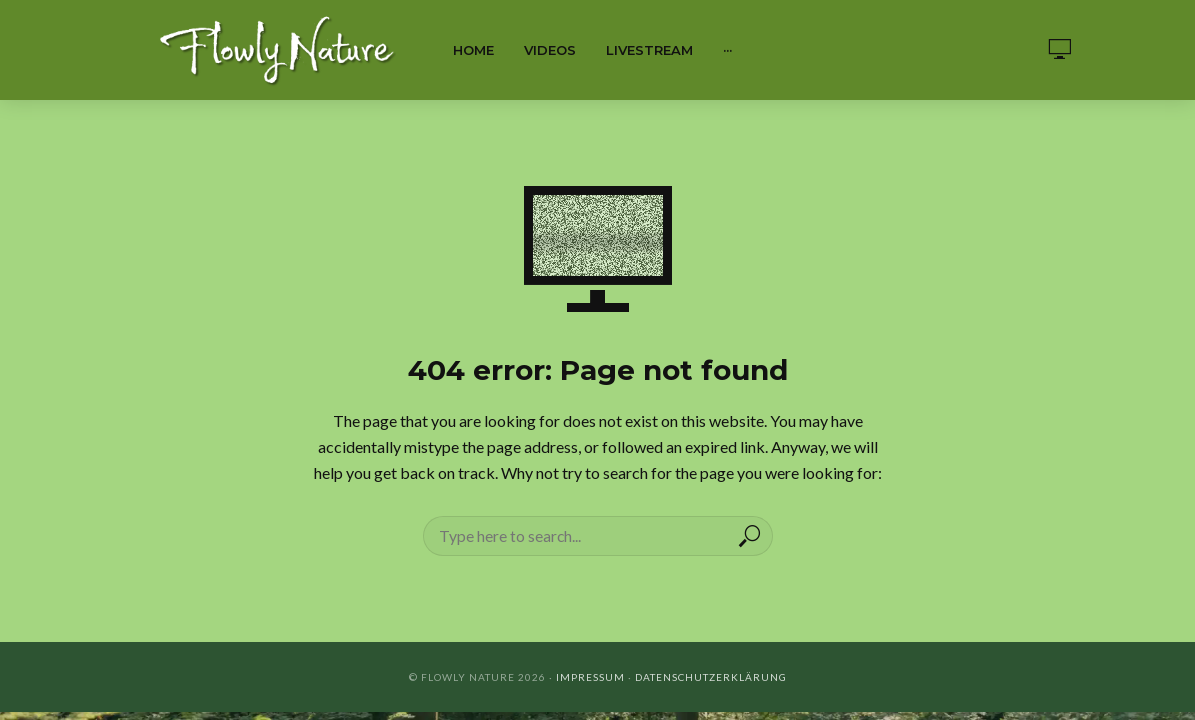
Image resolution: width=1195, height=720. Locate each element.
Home (473, 50)
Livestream (649, 50)
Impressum (590, 677)
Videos (550, 50)
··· (727, 50)
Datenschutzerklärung (711, 677)
